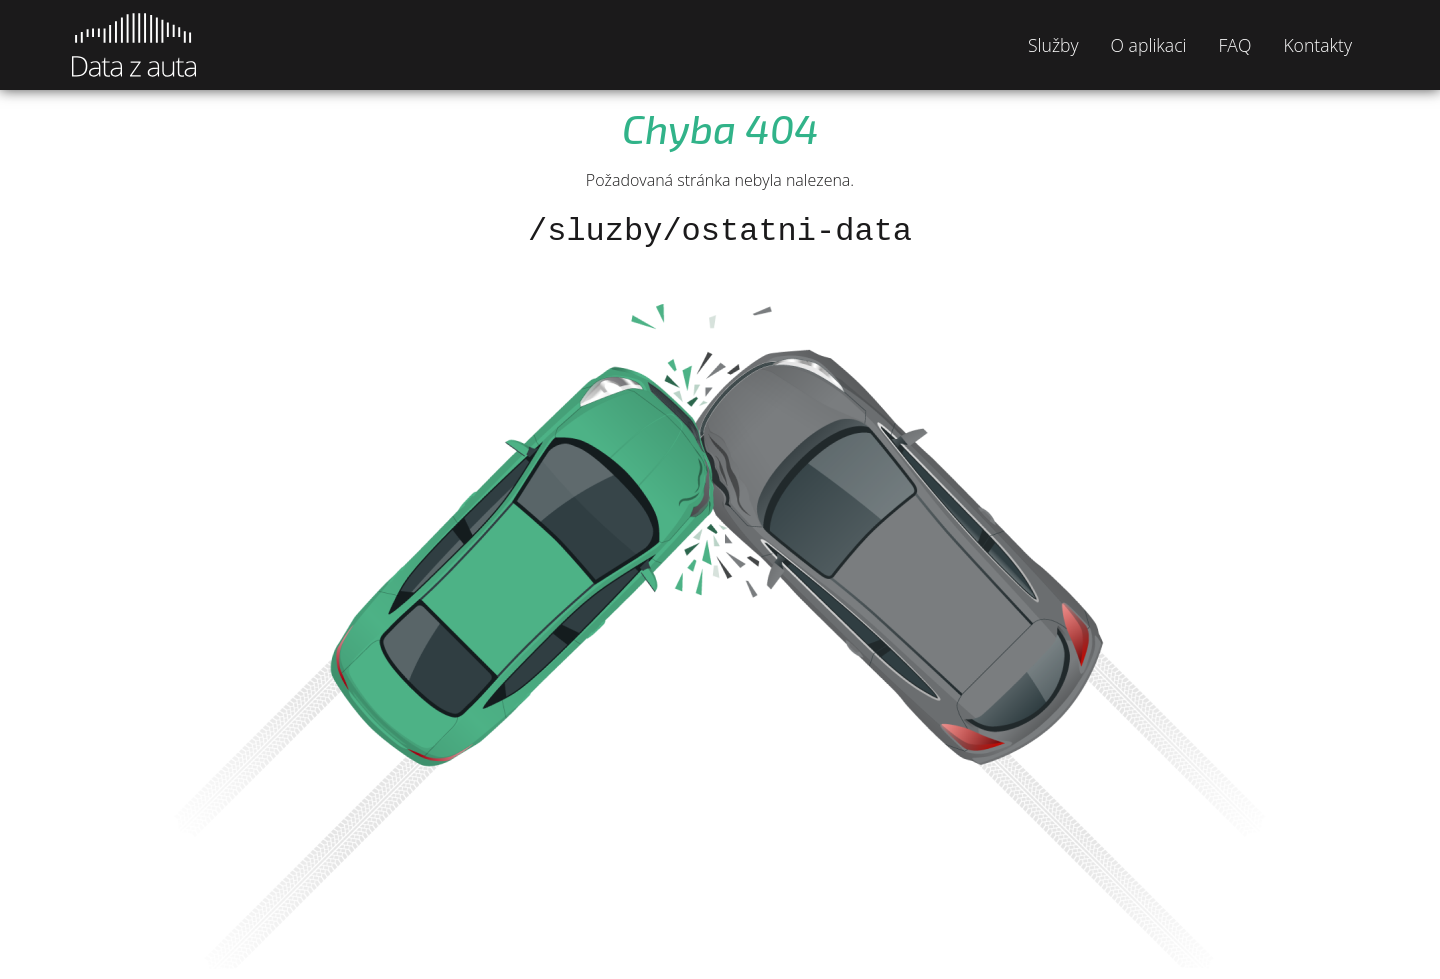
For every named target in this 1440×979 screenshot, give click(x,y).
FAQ (1235, 45)
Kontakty (1317, 45)
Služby (1053, 45)
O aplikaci (1149, 45)
